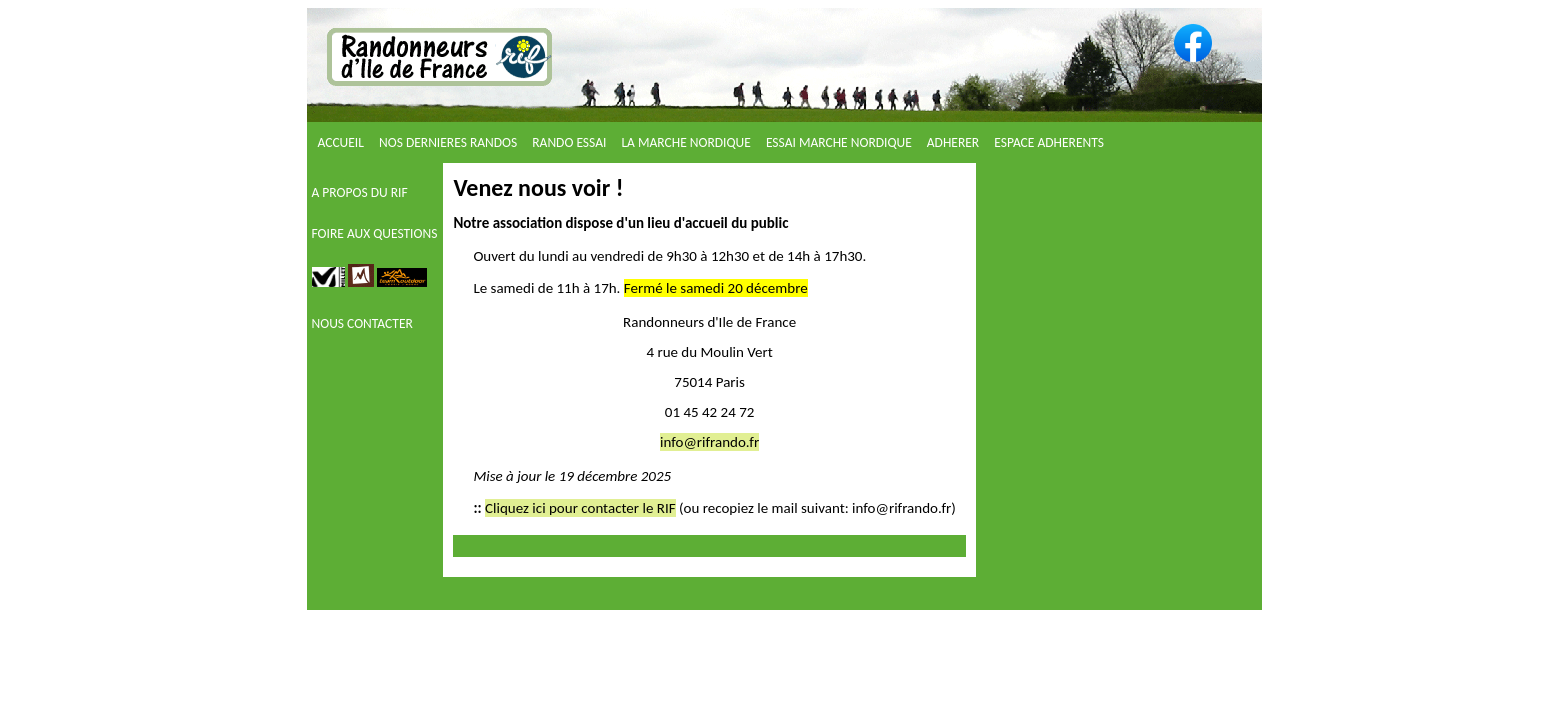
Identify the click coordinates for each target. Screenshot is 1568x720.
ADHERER (954, 142)
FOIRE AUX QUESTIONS (375, 233)
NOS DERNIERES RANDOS (449, 142)
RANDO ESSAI (570, 142)
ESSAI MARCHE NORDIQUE (840, 142)
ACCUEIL (343, 142)
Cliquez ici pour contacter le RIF (580, 508)
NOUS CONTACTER (362, 323)
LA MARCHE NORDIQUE (687, 142)
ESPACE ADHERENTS (1049, 142)
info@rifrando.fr (709, 442)
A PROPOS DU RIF (360, 192)
